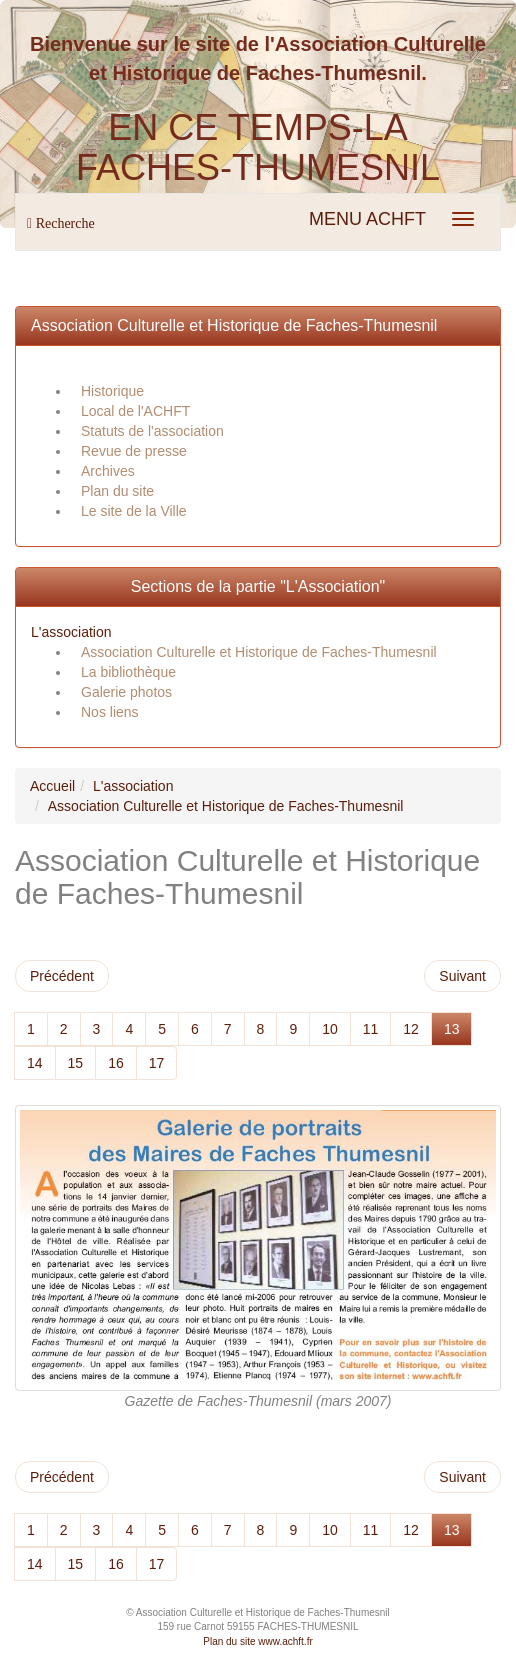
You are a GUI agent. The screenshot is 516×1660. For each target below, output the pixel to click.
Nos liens (110, 712)
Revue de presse (134, 451)
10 (330, 1029)
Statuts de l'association (152, 431)
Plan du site (117, 491)
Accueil (52, 786)
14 (35, 1063)
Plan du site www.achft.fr (258, 1641)
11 (371, 1029)
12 (411, 1029)
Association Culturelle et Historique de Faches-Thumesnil (234, 325)
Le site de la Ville (134, 511)
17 (157, 1063)
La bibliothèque (128, 672)
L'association (71, 632)
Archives (108, 471)
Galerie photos (126, 692)
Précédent (62, 976)
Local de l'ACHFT (135, 411)
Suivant (462, 976)
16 (116, 1063)
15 (76, 1063)
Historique (112, 391)
